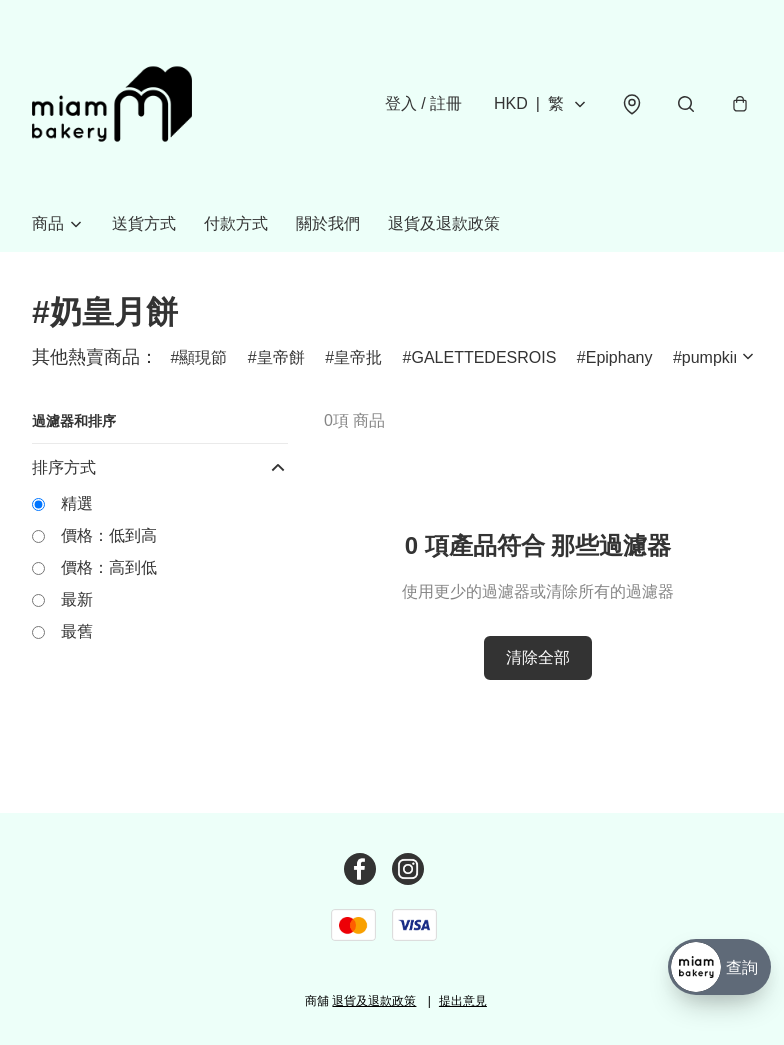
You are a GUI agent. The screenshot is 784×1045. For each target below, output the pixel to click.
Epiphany (619, 357)
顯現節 (203, 357)
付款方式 (236, 223)
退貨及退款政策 (444, 223)
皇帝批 (358, 357)
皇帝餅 (281, 357)
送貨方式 (144, 223)
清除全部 (538, 657)
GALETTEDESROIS (483, 357)
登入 (423, 103)
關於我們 (328, 223)
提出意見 (463, 1001)
